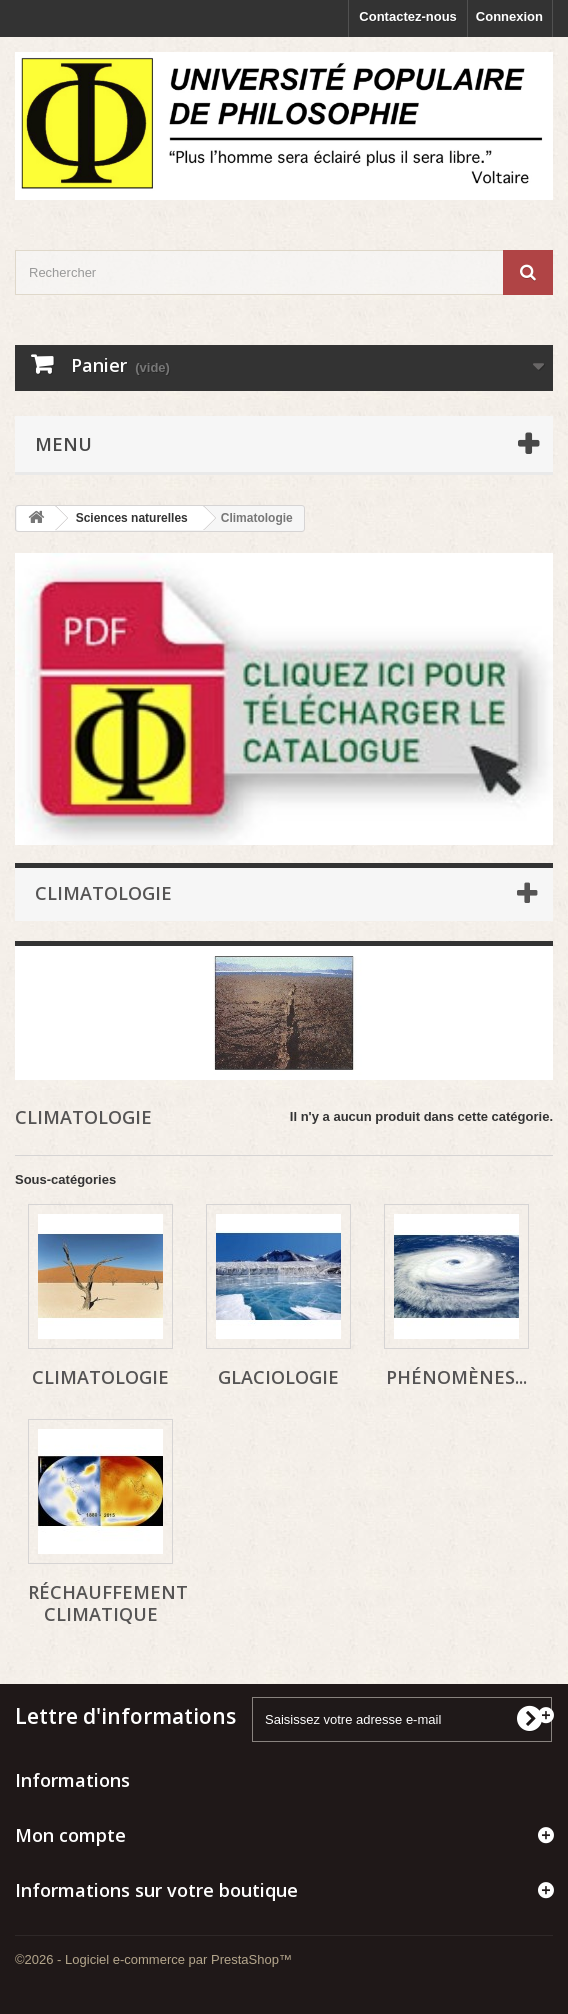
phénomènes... (456, 1377)
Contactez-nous (408, 16)
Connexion (509, 16)
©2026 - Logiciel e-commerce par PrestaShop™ (153, 1959)
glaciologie (278, 1377)
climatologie (100, 1377)
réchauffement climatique (108, 1603)
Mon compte (70, 1835)
